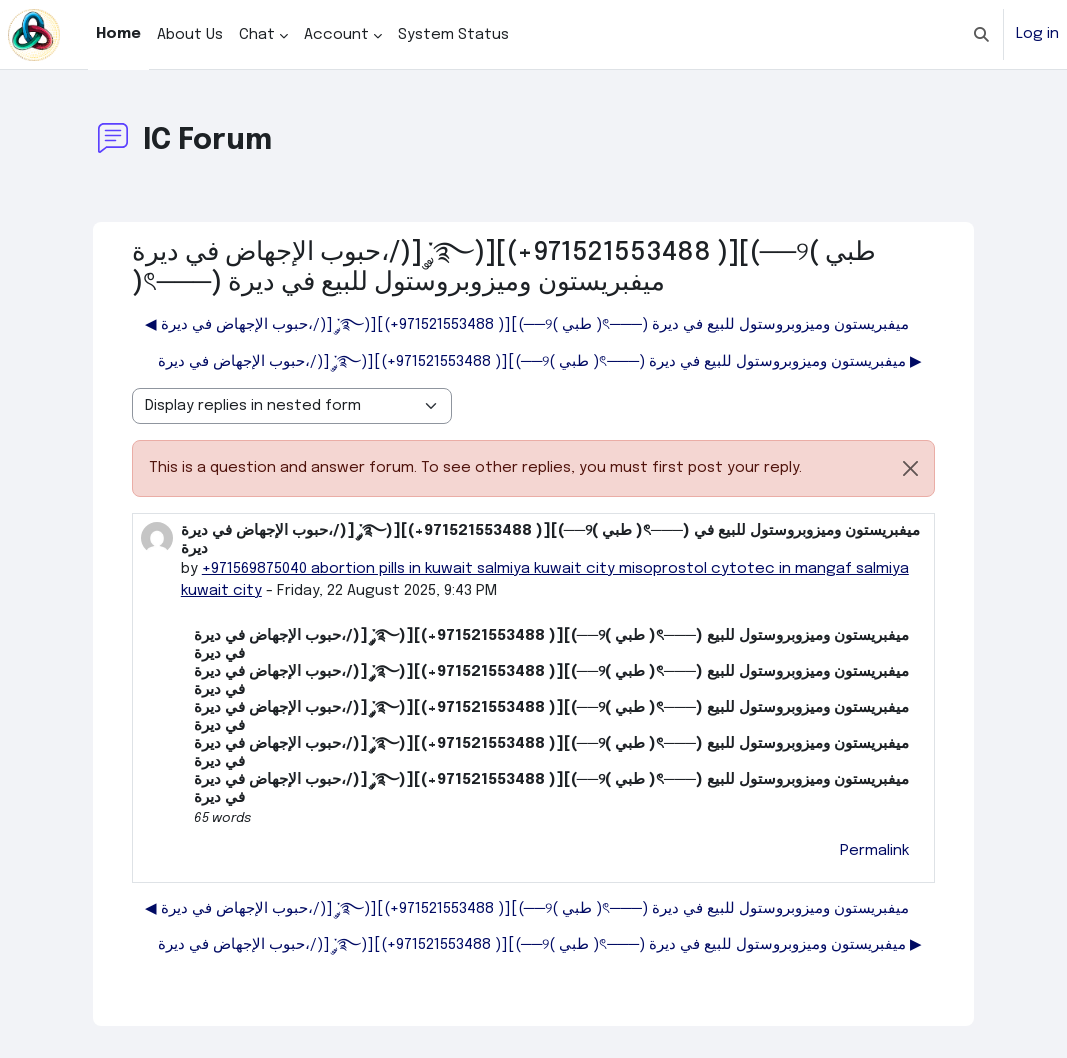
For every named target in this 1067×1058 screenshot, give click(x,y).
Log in (1037, 34)
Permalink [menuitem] (874, 851)
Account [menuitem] (336, 35)
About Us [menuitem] (190, 35)
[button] (981, 34)
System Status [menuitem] (453, 35)
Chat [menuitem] (257, 35)
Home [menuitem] (118, 34)
